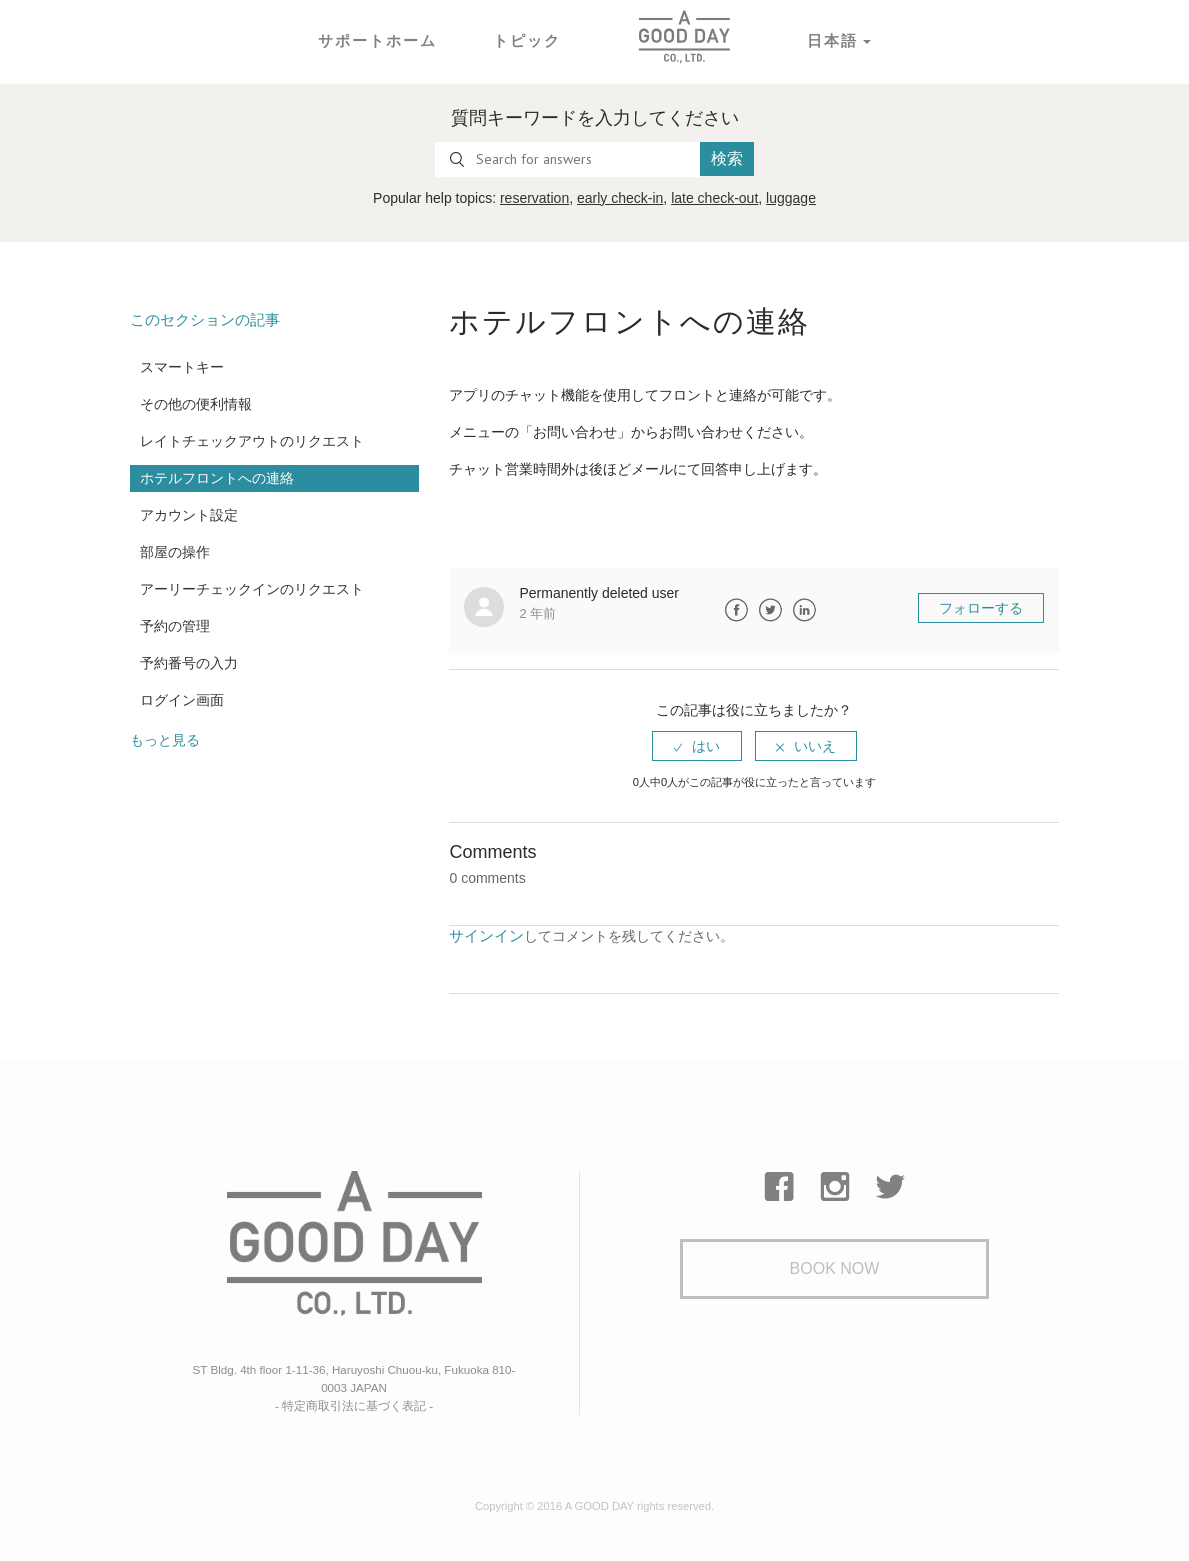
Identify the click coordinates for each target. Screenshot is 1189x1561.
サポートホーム (381, 40)
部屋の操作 (175, 551)
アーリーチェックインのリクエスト (252, 588)
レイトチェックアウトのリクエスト (252, 440)
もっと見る (165, 739)
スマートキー (182, 366)
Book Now (835, 1269)
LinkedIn (804, 610)
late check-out (714, 198)
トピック (525, 40)
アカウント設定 (189, 514)
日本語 (827, 40)
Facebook (736, 610)
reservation (534, 198)
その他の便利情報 (196, 403)
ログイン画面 (182, 699)
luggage (791, 198)
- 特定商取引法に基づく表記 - (354, 1401)
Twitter (770, 610)
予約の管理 (175, 625)
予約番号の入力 (189, 662)
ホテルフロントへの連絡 (217, 477)
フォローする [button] (981, 608)
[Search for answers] (568, 159)
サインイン (484, 935)
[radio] (697, 746)
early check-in (620, 198)
